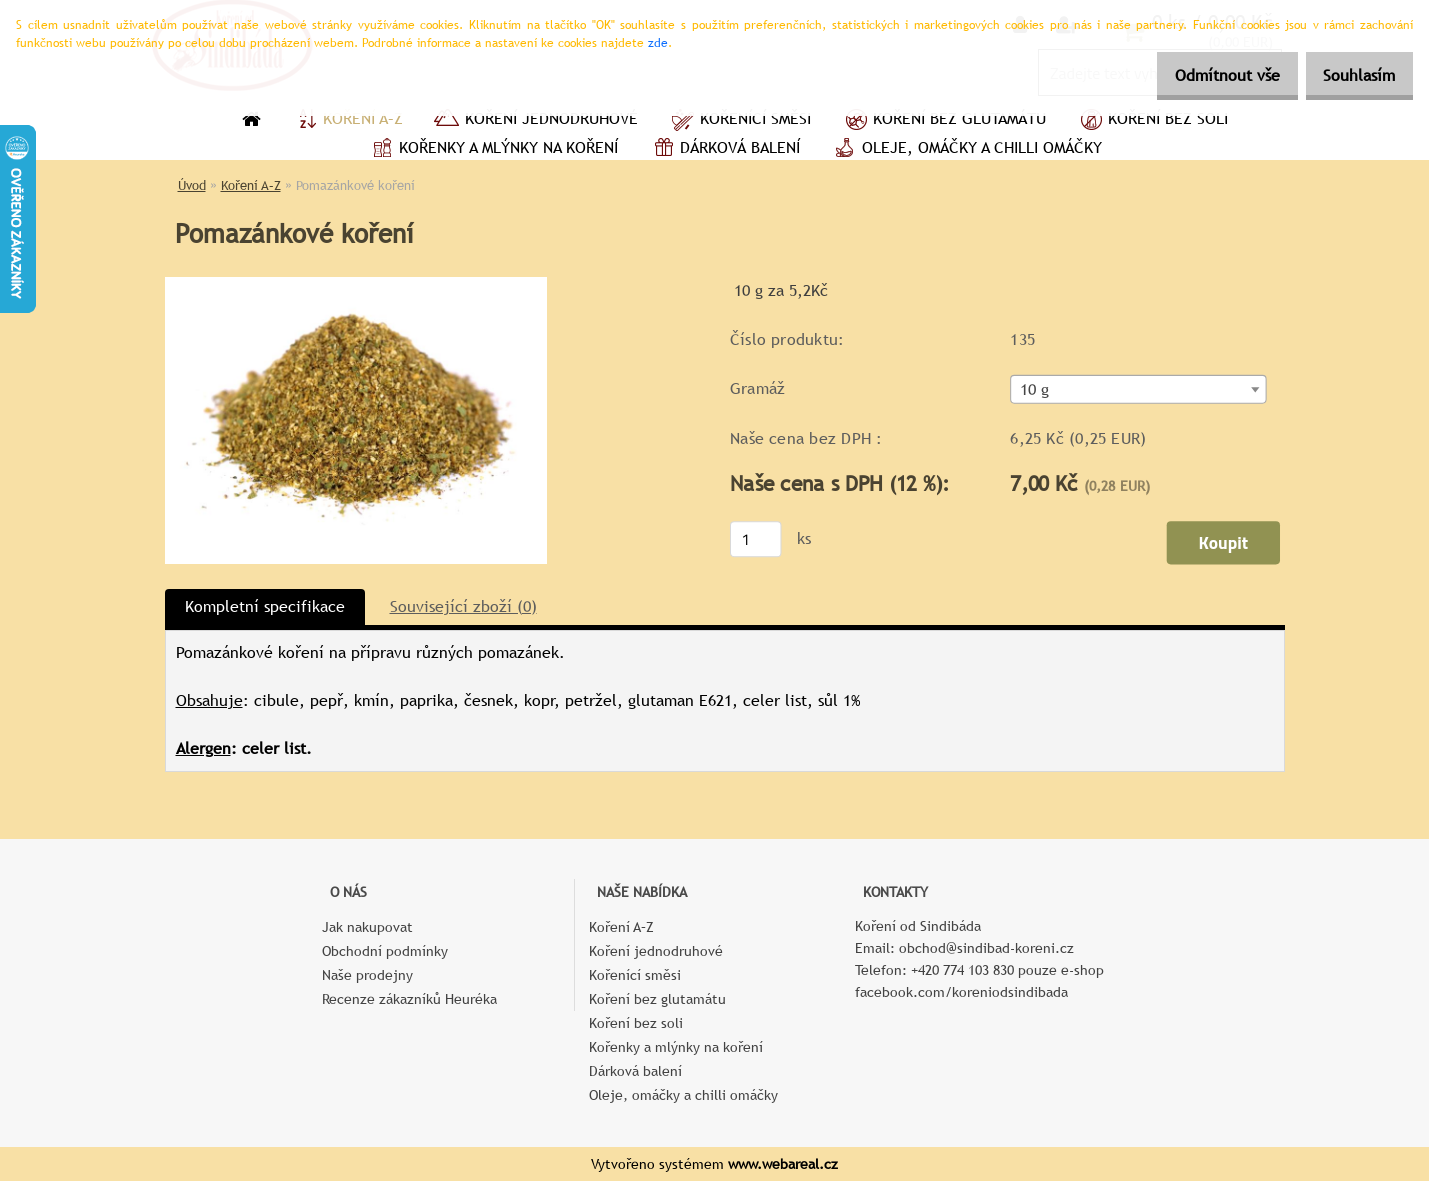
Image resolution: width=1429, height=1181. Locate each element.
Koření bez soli (1152, 121)
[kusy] (755, 539)
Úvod (192, 185)
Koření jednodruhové (535, 121)
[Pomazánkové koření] (356, 284)
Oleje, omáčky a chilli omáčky (966, 150)
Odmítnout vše (1205, 75)
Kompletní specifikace (265, 606)
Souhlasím (1352, 75)
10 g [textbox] (1034, 390)
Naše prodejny (367, 975)
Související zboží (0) (463, 606)
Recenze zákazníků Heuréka (409, 999)
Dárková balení (724, 150)
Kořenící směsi (739, 121)
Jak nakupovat (367, 927)
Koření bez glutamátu (943, 121)
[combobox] (1138, 389)
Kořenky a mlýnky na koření (492, 150)
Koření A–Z (347, 121)
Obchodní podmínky (385, 951)
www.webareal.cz (783, 1164)
